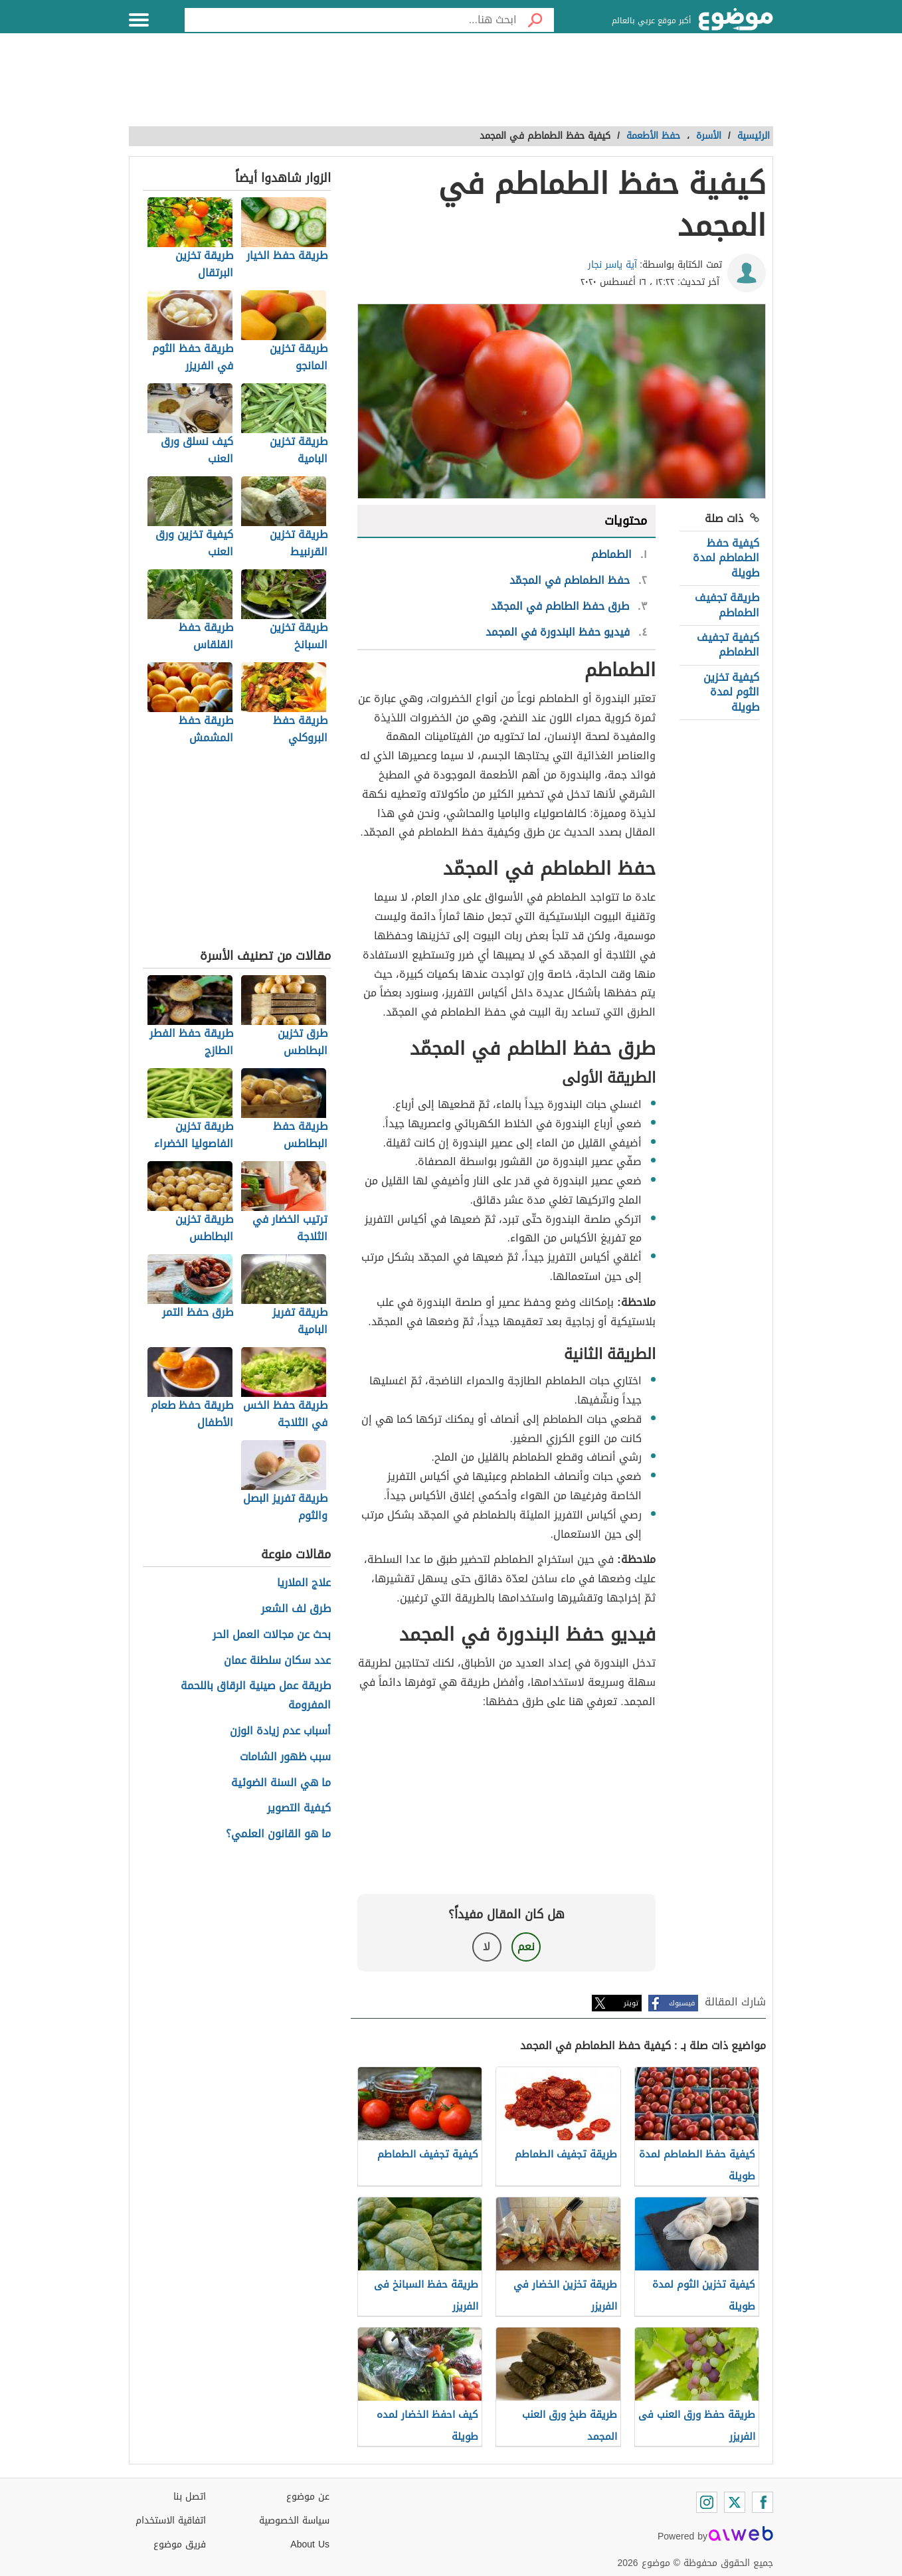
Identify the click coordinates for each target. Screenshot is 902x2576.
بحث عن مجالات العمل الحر (272, 1635)
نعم (526, 1946)
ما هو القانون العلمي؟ (278, 1834)
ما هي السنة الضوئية (281, 1783)
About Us (309, 2544)
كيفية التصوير (299, 1808)
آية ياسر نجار (612, 265)
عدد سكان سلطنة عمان (277, 1661)
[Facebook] (762, 2502)
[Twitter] (734, 2502)
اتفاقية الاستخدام (170, 2521)
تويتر (631, 2003)
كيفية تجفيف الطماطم (728, 644)
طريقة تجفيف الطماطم (727, 604)
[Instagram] (706, 2502)
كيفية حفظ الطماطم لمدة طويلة (726, 558)
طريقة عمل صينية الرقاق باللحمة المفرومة (256, 1696)
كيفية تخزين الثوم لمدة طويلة (731, 692)
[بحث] (535, 20)
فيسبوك (682, 2003)
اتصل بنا (189, 2497)
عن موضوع (307, 2497)
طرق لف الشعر (296, 1609)
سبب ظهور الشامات (285, 1757)
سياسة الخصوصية (294, 2521)
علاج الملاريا (304, 1583)
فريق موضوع (179, 2544)
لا (486, 1946)
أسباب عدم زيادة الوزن (280, 1731)
